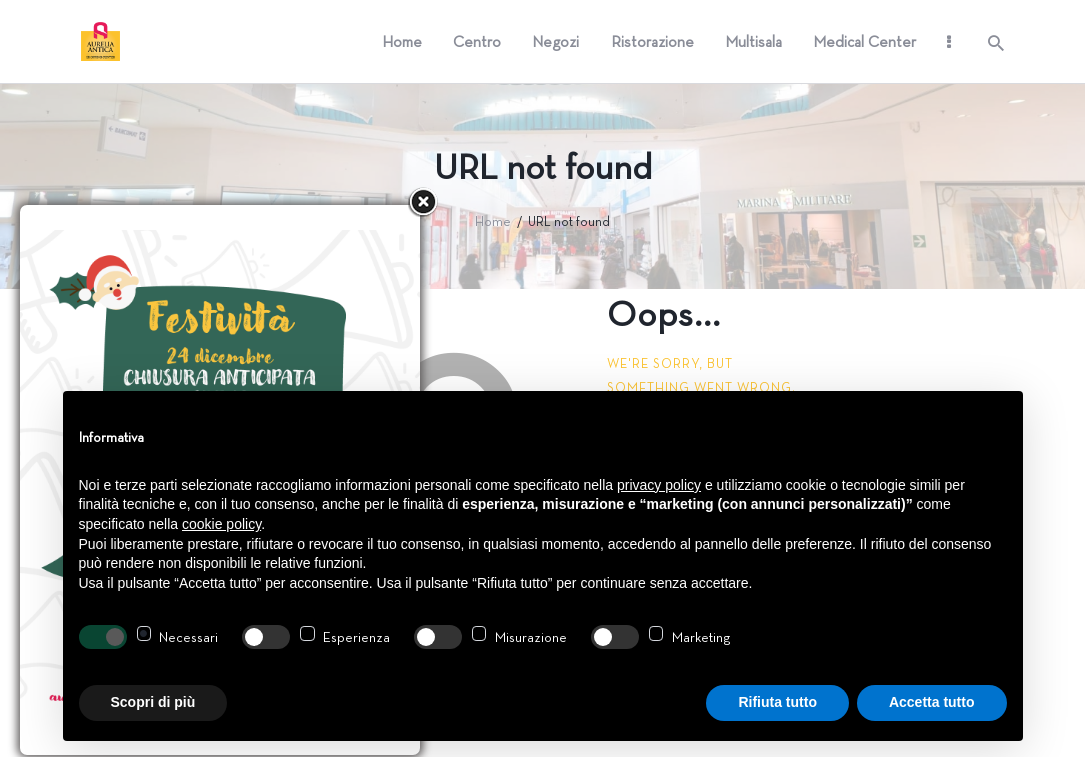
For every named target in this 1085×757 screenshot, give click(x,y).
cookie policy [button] (221, 524)
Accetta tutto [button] (932, 702)
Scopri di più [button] (153, 702)
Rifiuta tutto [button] (777, 702)
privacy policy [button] (659, 485)
